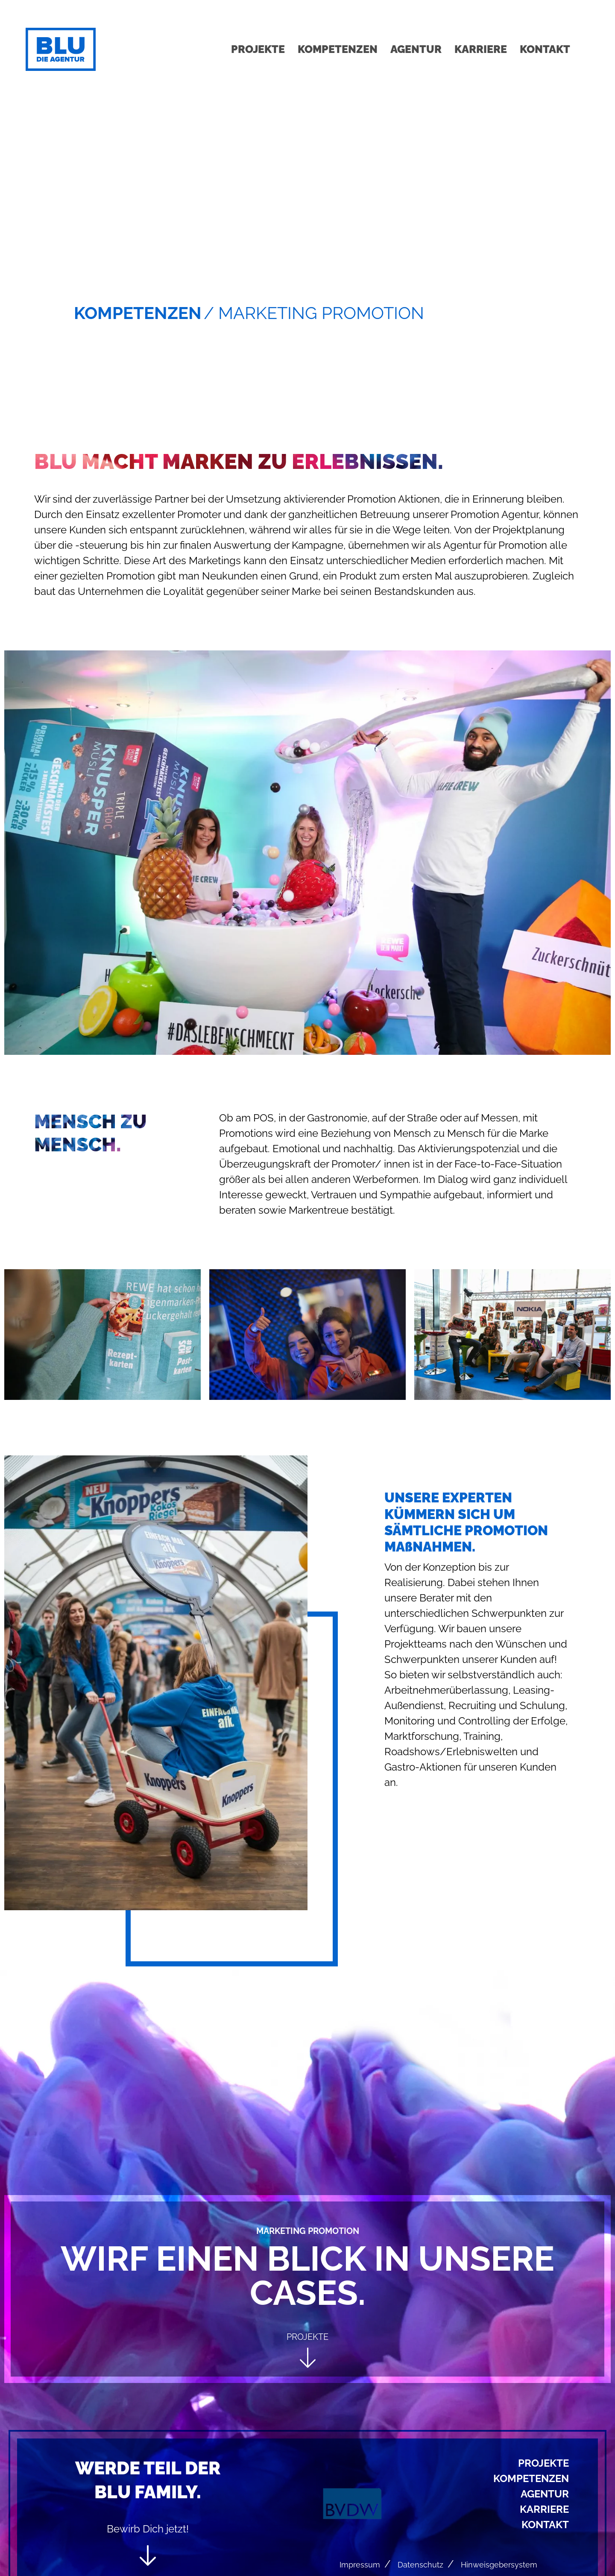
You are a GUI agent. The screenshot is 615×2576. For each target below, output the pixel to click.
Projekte (258, 49)
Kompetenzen (338, 49)
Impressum (360, 2564)
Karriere (480, 49)
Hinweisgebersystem (499, 2564)
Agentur (416, 49)
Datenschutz (420, 2564)
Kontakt (545, 49)
